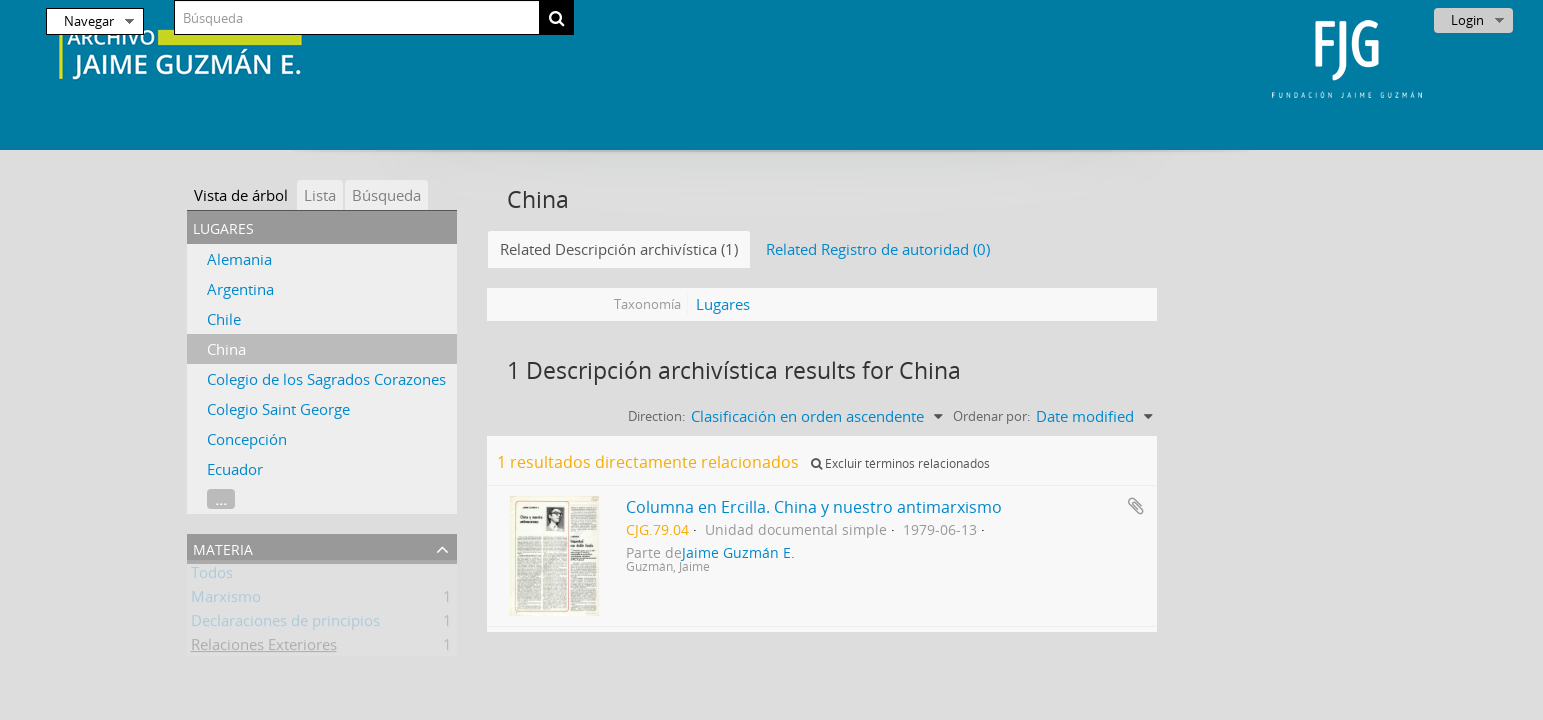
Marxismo (226, 600)
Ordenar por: (991, 416)
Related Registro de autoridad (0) (878, 249)
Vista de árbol (241, 195)
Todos (212, 576)
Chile (224, 319)
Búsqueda (386, 195)
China (226, 349)
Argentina (240, 289)
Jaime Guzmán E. (738, 553)
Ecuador (235, 469)
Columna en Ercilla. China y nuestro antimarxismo (814, 507)
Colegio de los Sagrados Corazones (326, 379)
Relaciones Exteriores (264, 648)
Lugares (723, 304)
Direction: (656, 416)
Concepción (247, 439)
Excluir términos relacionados (900, 463)
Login (1467, 20)
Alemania (239, 259)
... (221, 499)
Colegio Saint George (278, 409)
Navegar (89, 21)
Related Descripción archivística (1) (619, 249)
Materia (223, 547)
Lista (320, 195)
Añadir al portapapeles (1136, 506)
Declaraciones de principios (285, 624)
